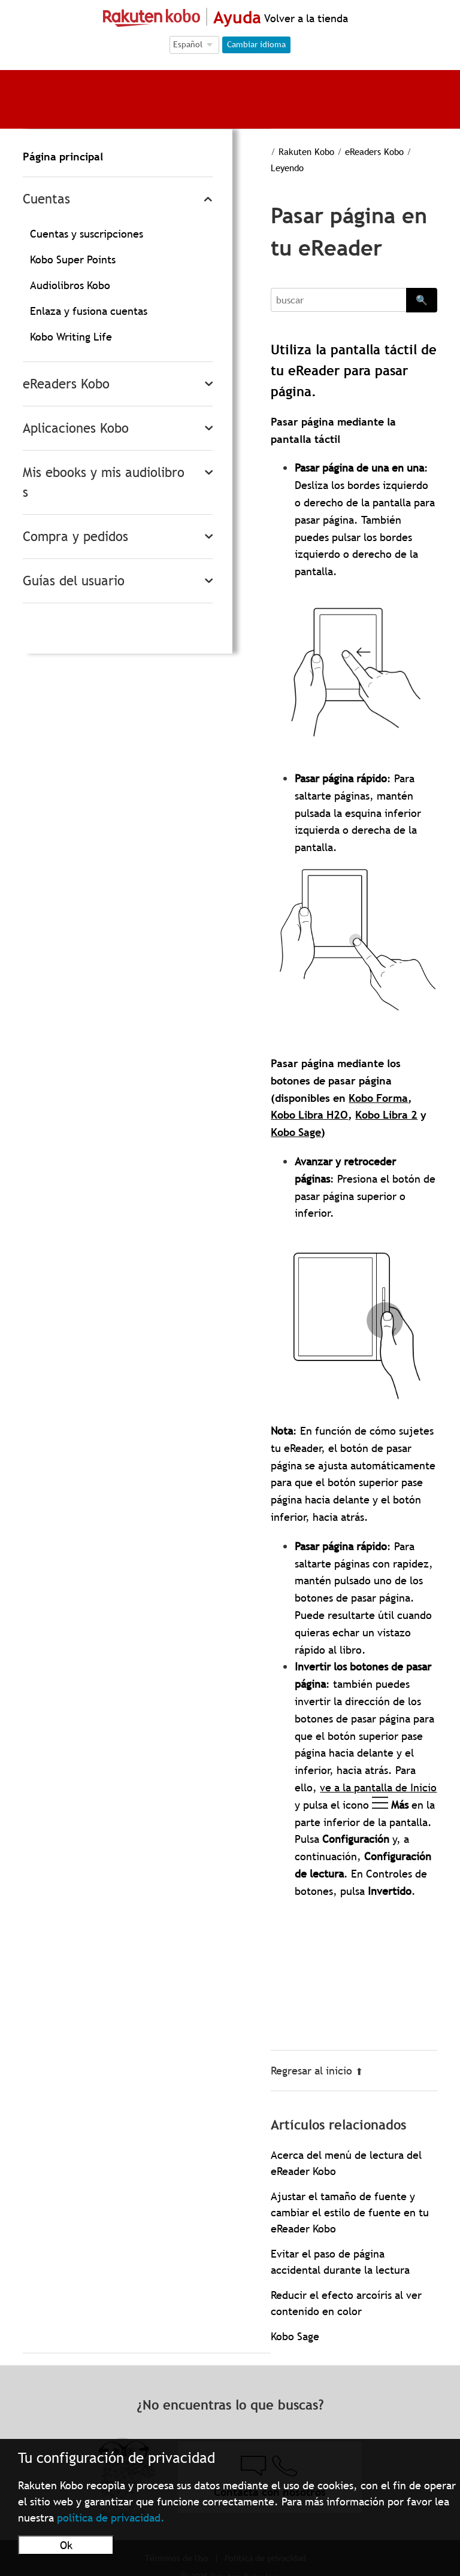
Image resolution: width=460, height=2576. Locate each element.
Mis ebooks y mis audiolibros (103, 482)
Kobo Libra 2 (386, 1115)
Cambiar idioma (256, 44)
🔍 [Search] (422, 299)
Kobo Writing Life (71, 337)
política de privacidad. (111, 2518)
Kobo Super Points (73, 259)
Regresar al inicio (317, 2070)
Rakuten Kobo (306, 151)
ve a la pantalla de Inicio (378, 1787)
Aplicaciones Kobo (76, 428)
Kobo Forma (378, 1098)
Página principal (63, 156)
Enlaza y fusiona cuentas (88, 311)
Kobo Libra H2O (309, 1115)
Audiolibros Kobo (70, 285)
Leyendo (287, 168)
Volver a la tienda (304, 18)
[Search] (338, 300)
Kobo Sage (296, 1132)
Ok (66, 2545)
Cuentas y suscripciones (86, 234)
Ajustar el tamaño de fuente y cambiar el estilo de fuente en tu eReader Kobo (350, 2212)
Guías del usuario (74, 581)
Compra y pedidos (75, 536)
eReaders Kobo (66, 384)
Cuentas (46, 199)
